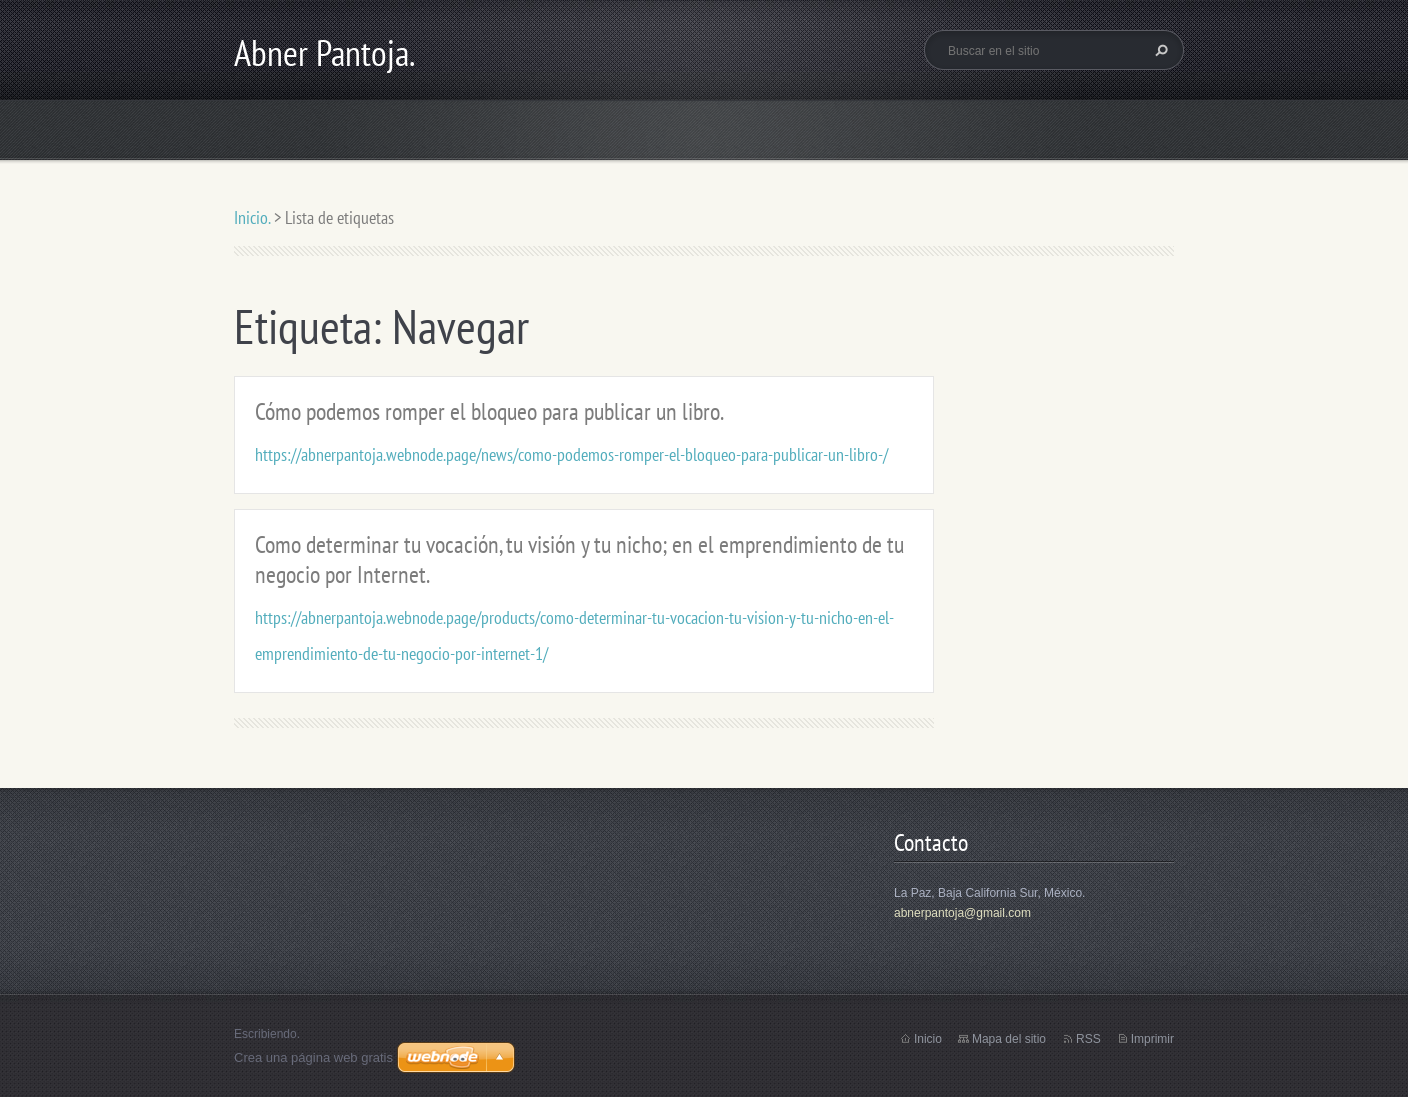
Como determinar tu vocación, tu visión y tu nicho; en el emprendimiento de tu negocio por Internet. (579, 559)
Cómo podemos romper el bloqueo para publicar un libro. (489, 411)
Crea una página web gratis (313, 1057)
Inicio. (252, 217)
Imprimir (1152, 1039)
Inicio (928, 1039)
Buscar (1159, 50)
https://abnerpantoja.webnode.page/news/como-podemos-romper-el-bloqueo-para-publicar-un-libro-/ (571, 454)
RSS (1088, 1039)
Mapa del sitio (1009, 1039)
